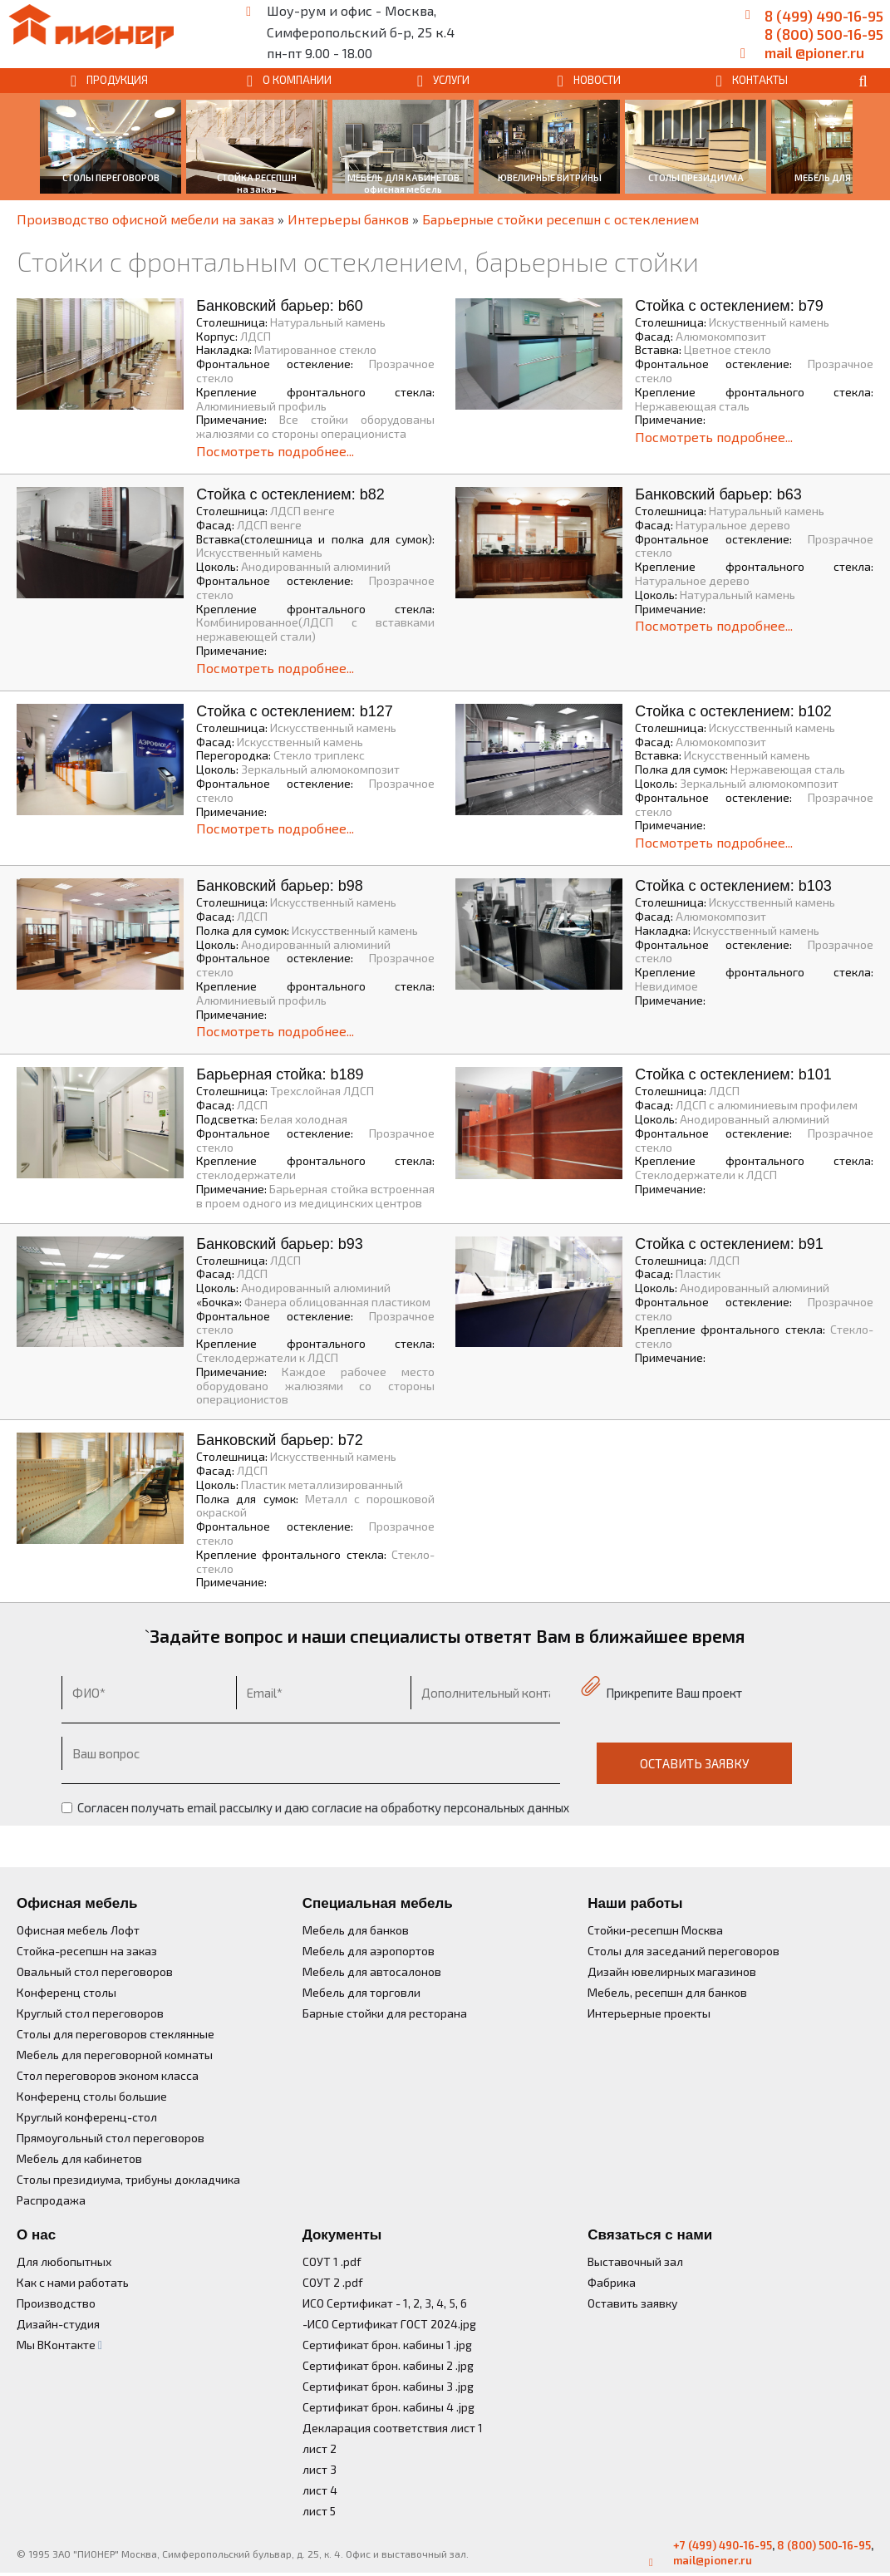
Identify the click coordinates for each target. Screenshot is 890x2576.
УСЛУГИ (451, 79)
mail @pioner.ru (814, 52)
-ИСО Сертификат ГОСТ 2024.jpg (389, 2324)
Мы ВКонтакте (59, 2345)
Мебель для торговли (361, 1992)
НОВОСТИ (597, 79)
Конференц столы (66, 1992)
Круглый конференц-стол (87, 2117)
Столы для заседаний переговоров (683, 1951)
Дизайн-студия (58, 2324)
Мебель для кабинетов (79, 2158)
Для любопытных (64, 2261)
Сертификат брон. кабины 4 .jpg (388, 2407)
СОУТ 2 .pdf (332, 2282)
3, (428, 2303)
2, (416, 2303)
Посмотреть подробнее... (275, 451)
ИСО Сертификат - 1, (356, 2303)
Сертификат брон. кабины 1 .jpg (387, 2345)
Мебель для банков (355, 1930)
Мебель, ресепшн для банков (667, 1992)
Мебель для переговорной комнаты (115, 2055)
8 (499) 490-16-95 (824, 15)
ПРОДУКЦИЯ (117, 79)
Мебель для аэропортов (368, 1951)
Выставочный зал (635, 2261)
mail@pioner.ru (712, 2560)
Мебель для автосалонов (371, 1971)
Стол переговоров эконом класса (108, 2075)
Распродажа (51, 2200)
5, (454, 2303)
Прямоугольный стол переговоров (110, 2138)
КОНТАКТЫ (760, 79)
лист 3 (319, 2469)
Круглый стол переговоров (90, 2013)
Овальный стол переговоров (95, 1971)
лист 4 (319, 2490)
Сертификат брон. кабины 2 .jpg (388, 2365)
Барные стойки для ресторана (384, 2013)
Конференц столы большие (92, 2096)
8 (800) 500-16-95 (824, 34)
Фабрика (612, 2282)
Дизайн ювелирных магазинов (672, 1971)
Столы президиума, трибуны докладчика (128, 2179)
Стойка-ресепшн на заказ (87, 1951)
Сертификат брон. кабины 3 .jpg (388, 2386)
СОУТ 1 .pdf (331, 2261)
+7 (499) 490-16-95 (722, 2545)
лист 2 (319, 2448)
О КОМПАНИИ (297, 79)
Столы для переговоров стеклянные (115, 2034)
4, (440, 2303)
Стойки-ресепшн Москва (655, 1930)
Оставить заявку (632, 2303)
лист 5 (319, 2511)
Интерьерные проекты (649, 2013)
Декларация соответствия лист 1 (392, 2428)
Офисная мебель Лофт (78, 1930)
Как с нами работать (73, 2282)
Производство (56, 2303)
